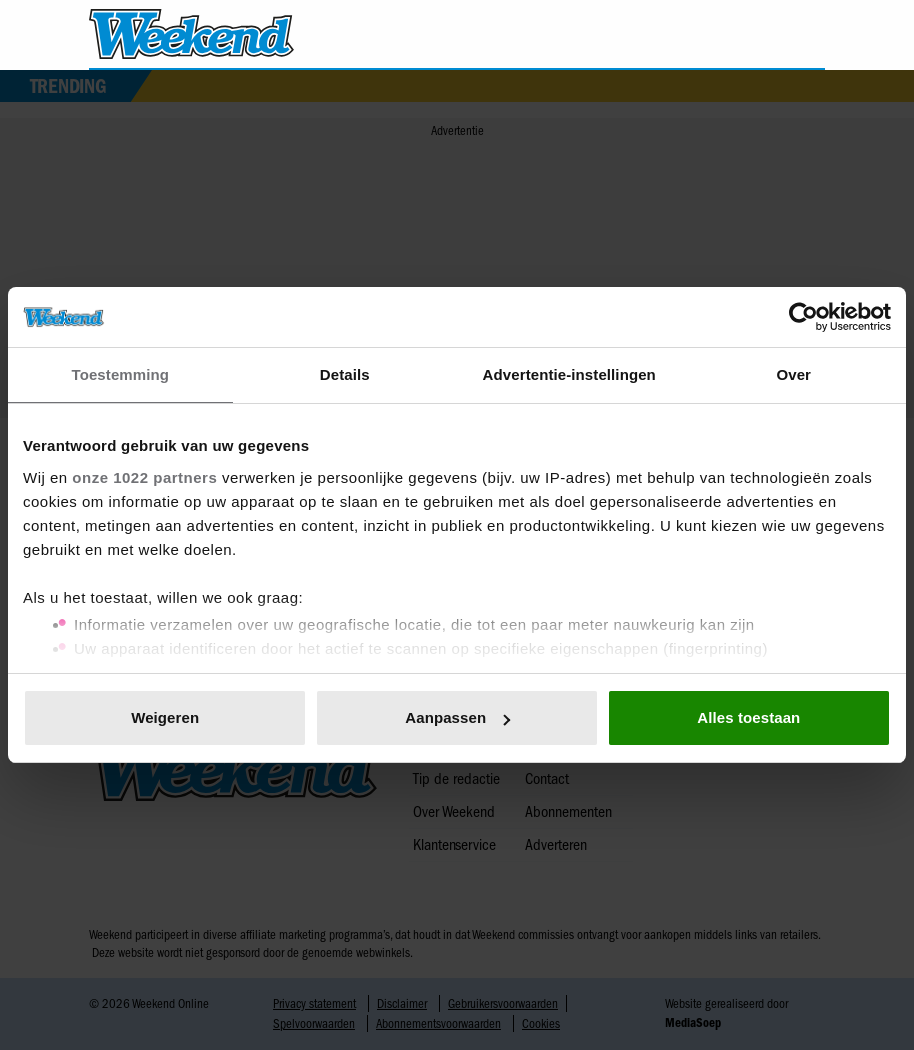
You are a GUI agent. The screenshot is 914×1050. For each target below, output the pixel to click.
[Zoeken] (809, 35)
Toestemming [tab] (120, 374)
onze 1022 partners (144, 477)
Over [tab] (793, 374)
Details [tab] (345, 374)
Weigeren (165, 717)
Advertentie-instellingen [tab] (569, 374)
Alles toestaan (748, 717)
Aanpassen (457, 717)
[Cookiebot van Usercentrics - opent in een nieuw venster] (803, 317)
